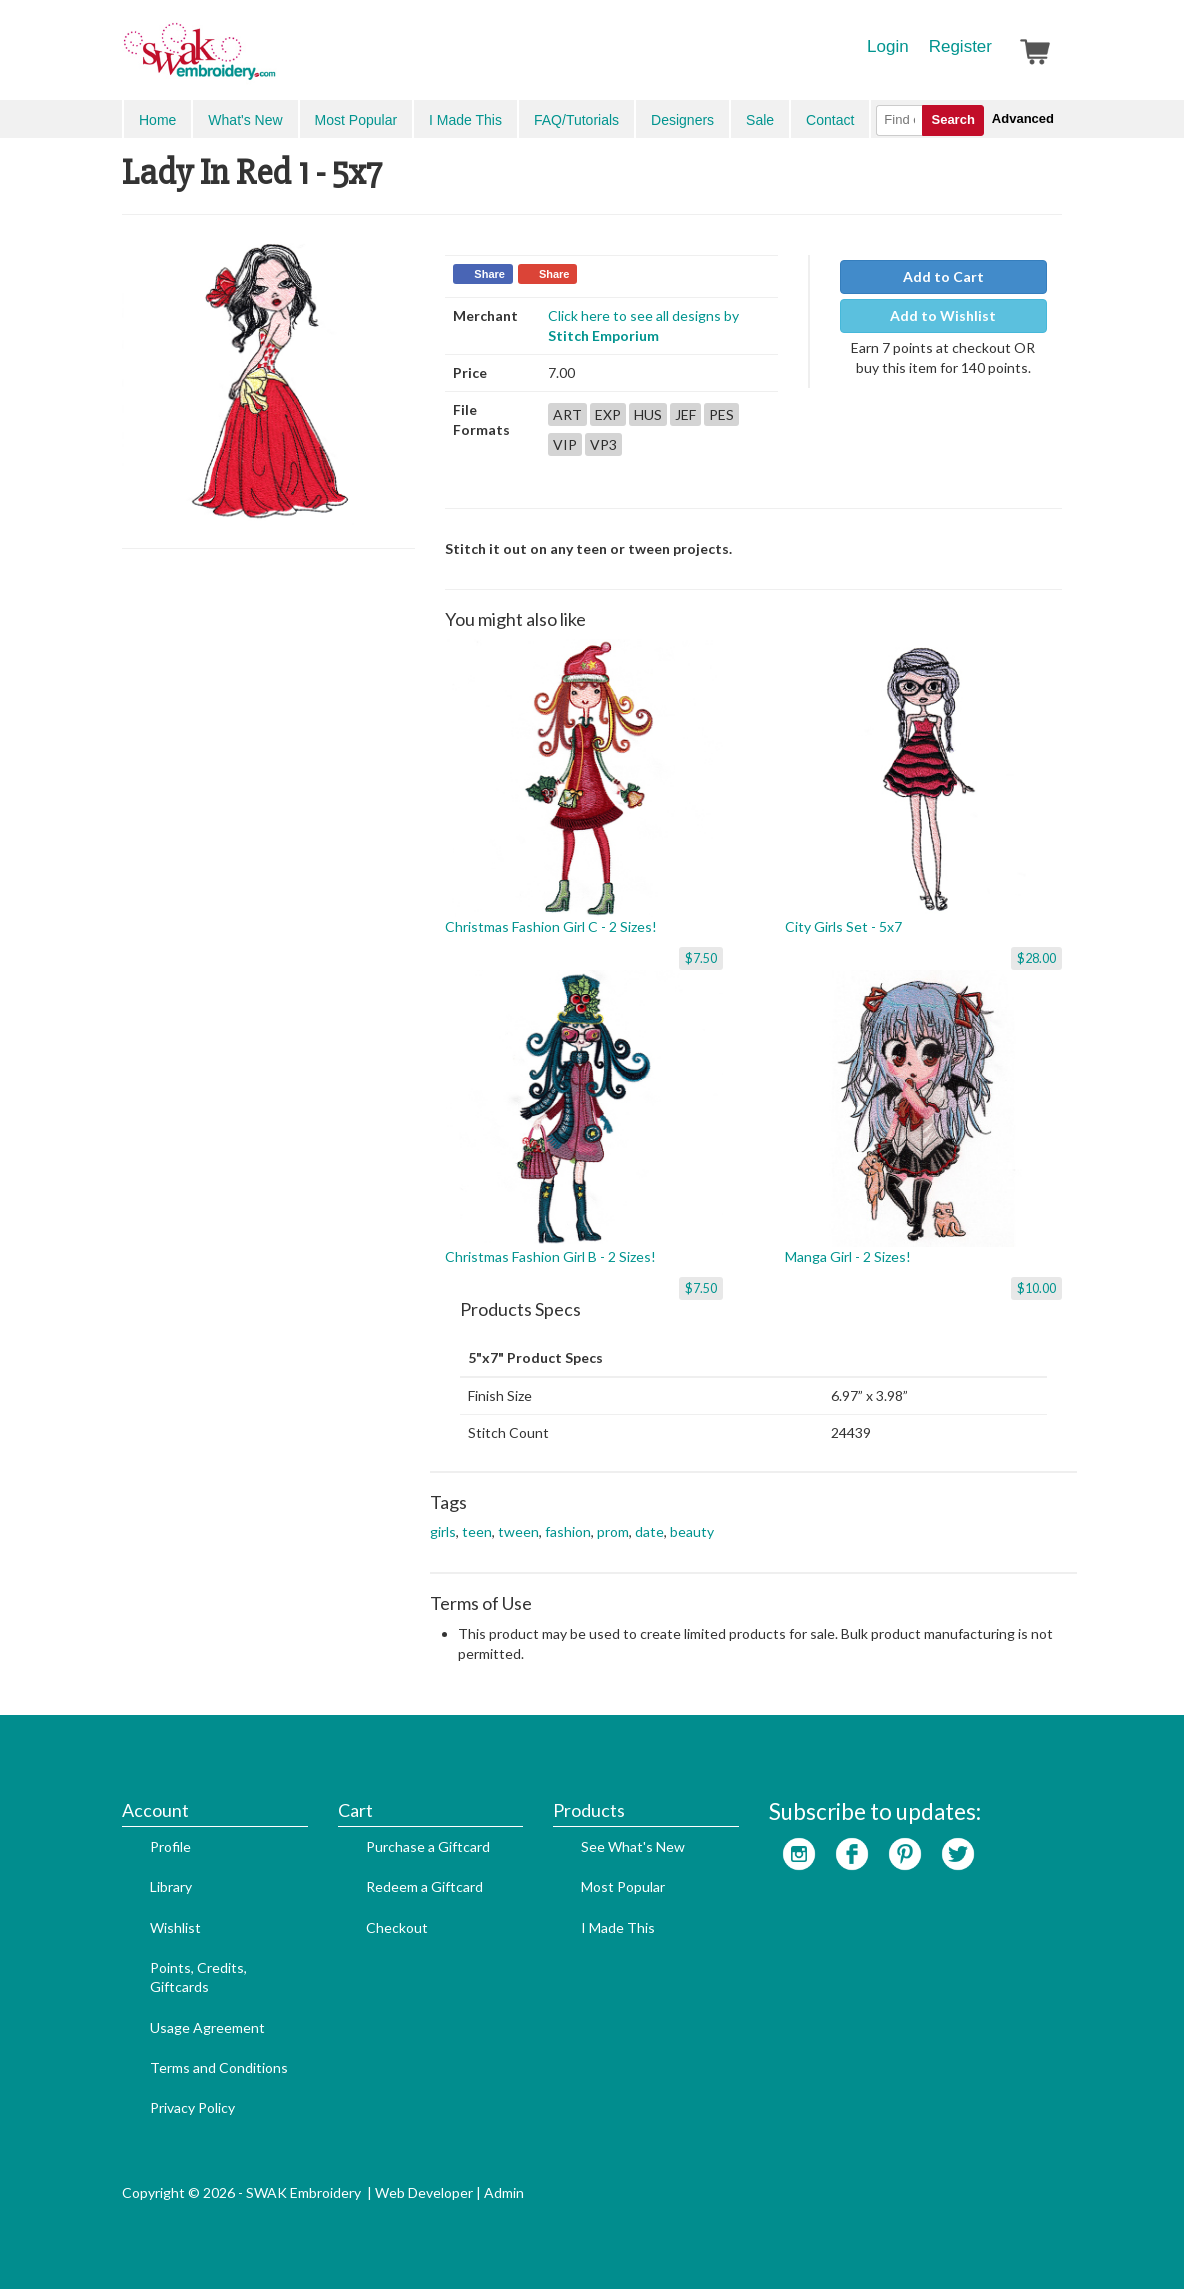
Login (888, 46)
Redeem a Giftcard (424, 1886)
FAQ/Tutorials (576, 120)
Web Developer (424, 2192)
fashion (568, 1531)
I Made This (465, 120)
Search (952, 119)
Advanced (1023, 118)
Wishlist (175, 1927)
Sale (760, 120)
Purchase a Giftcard (428, 1846)
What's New (245, 120)
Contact (830, 120)
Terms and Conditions (219, 2067)
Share (489, 274)
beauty (692, 1531)
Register (960, 46)
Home (157, 120)
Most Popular (356, 120)
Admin (504, 2192)
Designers (682, 120)
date (649, 1531)
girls (443, 1531)
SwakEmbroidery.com (272, 60)
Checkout (397, 1927)
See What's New (633, 1846)
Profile (170, 1846)
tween (518, 1531)
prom (613, 1531)
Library (171, 1886)
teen (477, 1531)
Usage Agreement (207, 2027)
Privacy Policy (192, 2107)
